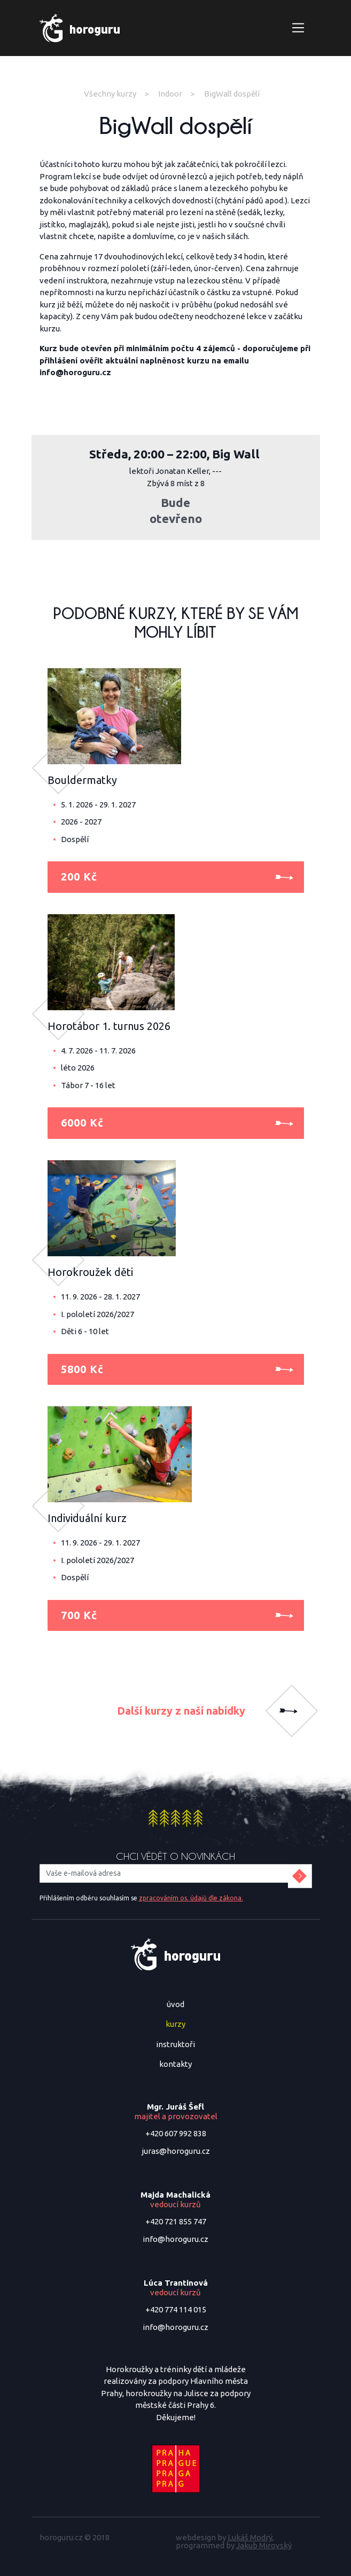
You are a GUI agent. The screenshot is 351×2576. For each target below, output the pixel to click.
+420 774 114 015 (175, 2309)
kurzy (175, 2023)
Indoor (170, 93)
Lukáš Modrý (250, 2537)
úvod (175, 2004)
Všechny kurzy (110, 93)
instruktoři (175, 2044)
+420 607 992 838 (175, 2133)
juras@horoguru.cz (176, 2150)
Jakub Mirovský (264, 2545)
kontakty (175, 2063)
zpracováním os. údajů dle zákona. (191, 1898)
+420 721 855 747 (175, 2221)
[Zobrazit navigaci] (298, 27)
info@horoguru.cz (175, 2239)
